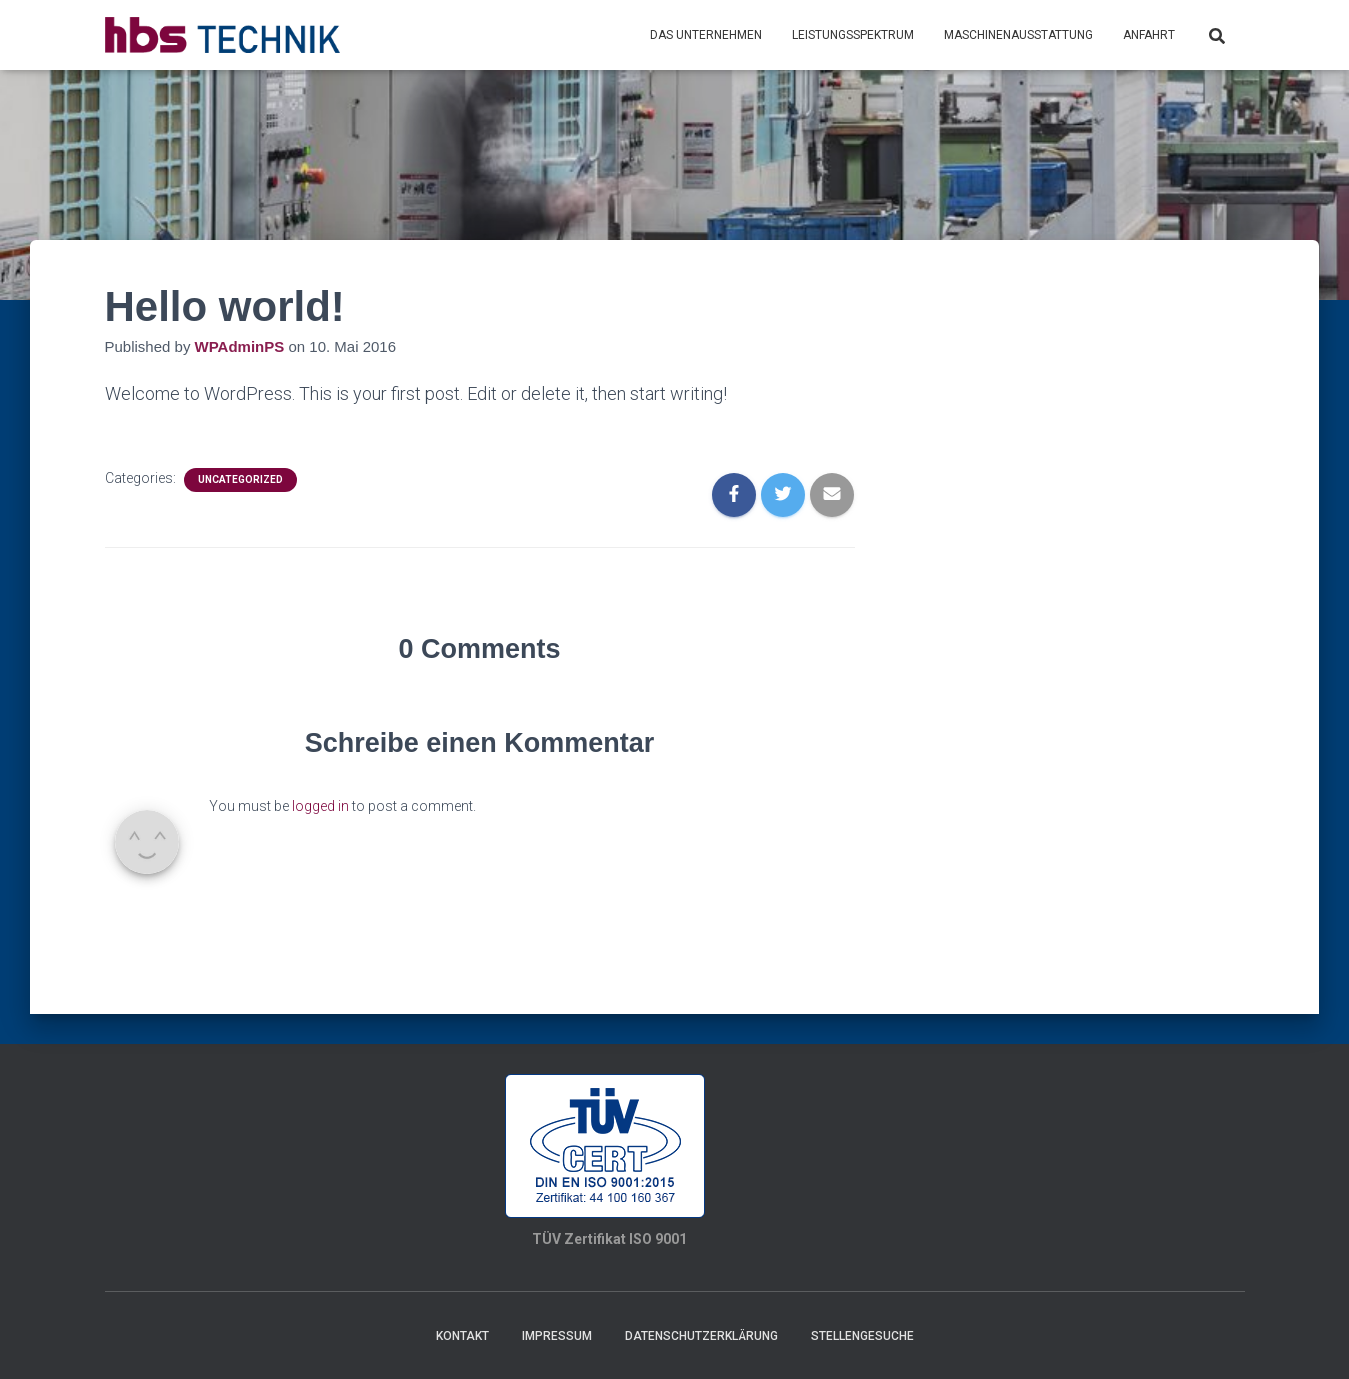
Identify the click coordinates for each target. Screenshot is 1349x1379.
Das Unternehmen (706, 35)
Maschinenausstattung (1018, 35)
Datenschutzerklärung (701, 1336)
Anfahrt (1149, 35)
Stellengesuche (862, 1336)
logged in (320, 806)
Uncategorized (240, 479)
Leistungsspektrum (853, 35)
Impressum (557, 1336)
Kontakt (462, 1336)
